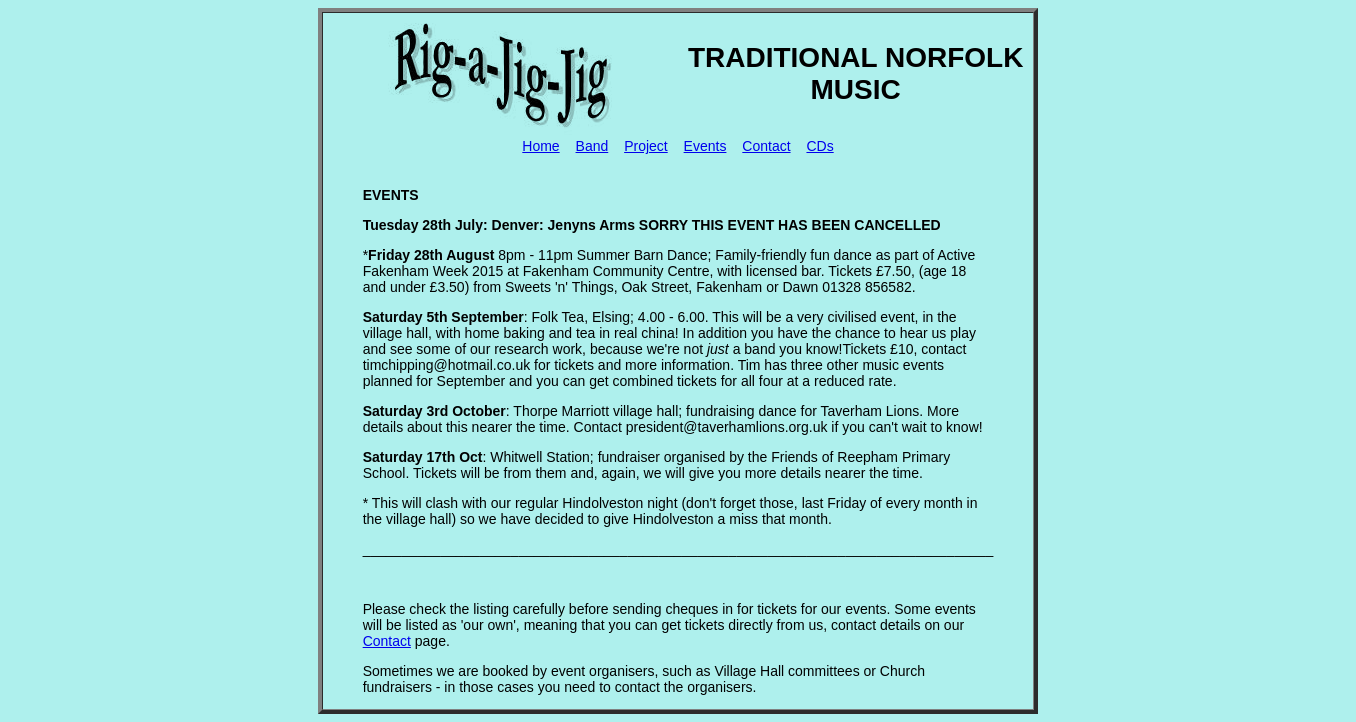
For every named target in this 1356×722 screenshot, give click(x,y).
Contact (766, 146)
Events (705, 146)
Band (592, 146)
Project (646, 146)
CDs (819, 146)
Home (540, 146)
